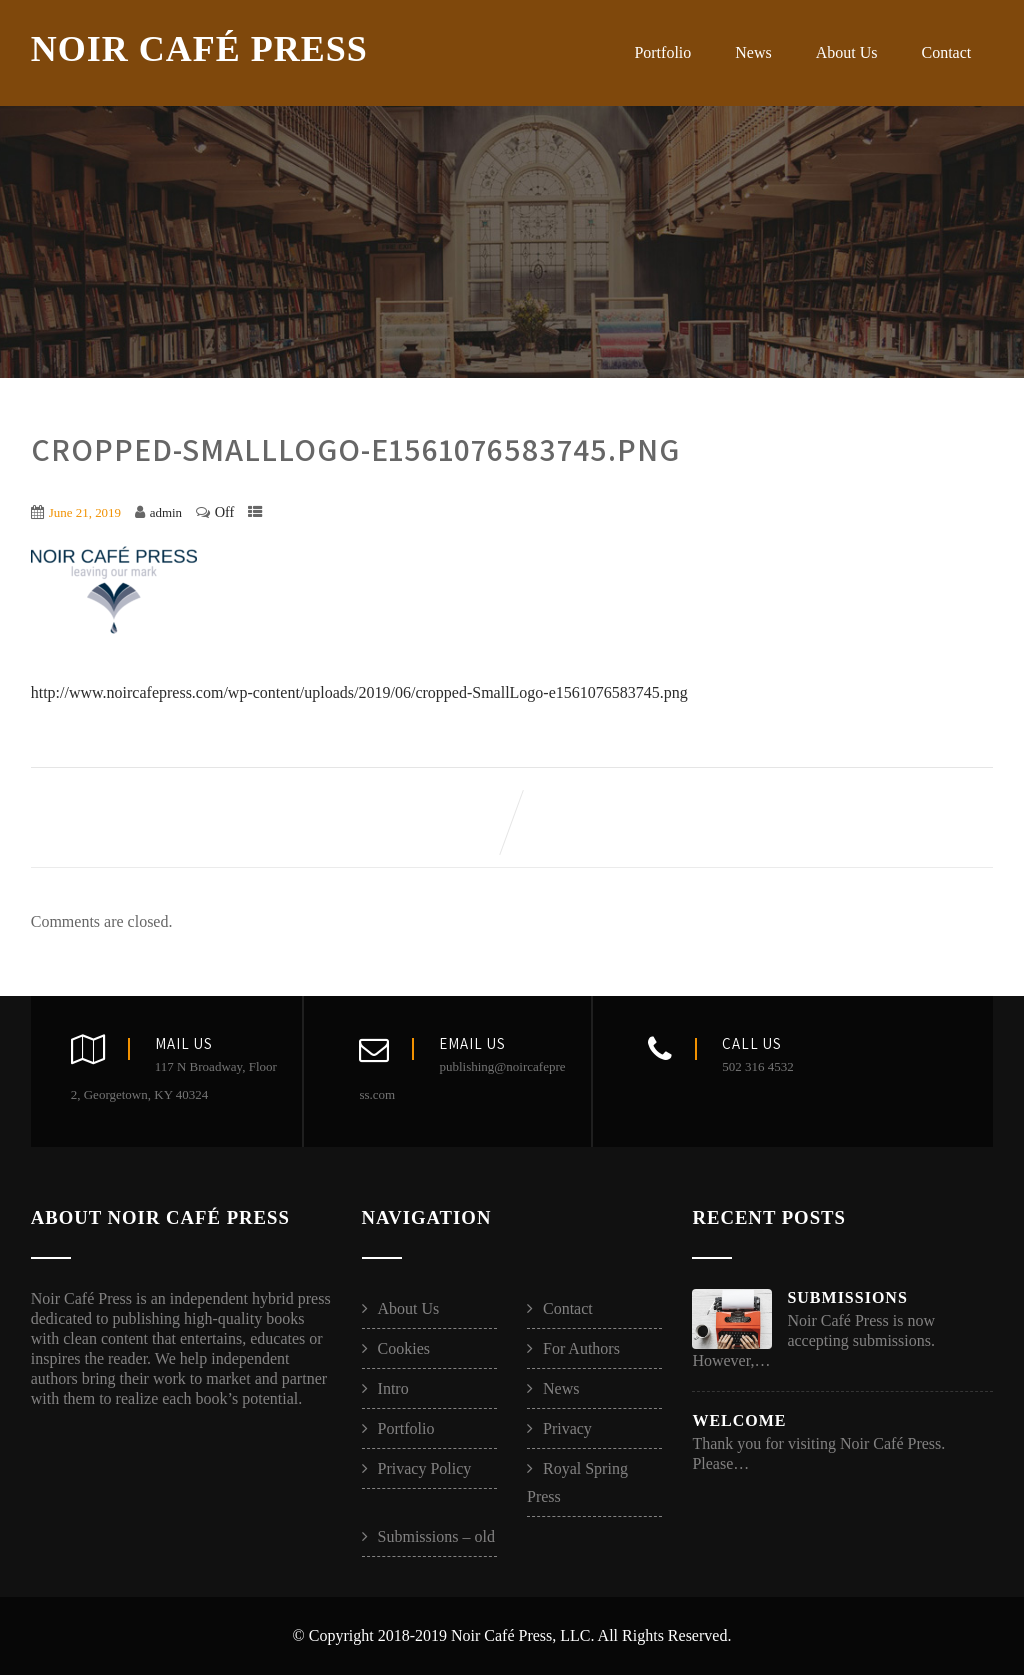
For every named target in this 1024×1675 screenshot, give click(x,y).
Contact (947, 52)
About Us (847, 52)
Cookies (404, 1348)
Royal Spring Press (577, 1482)
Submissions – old (436, 1536)
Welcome (739, 1420)
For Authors (581, 1348)
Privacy (567, 1428)
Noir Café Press (199, 49)
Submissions (847, 1297)
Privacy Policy (425, 1468)
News (753, 52)
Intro (393, 1388)
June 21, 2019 (85, 512)
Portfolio (662, 52)
